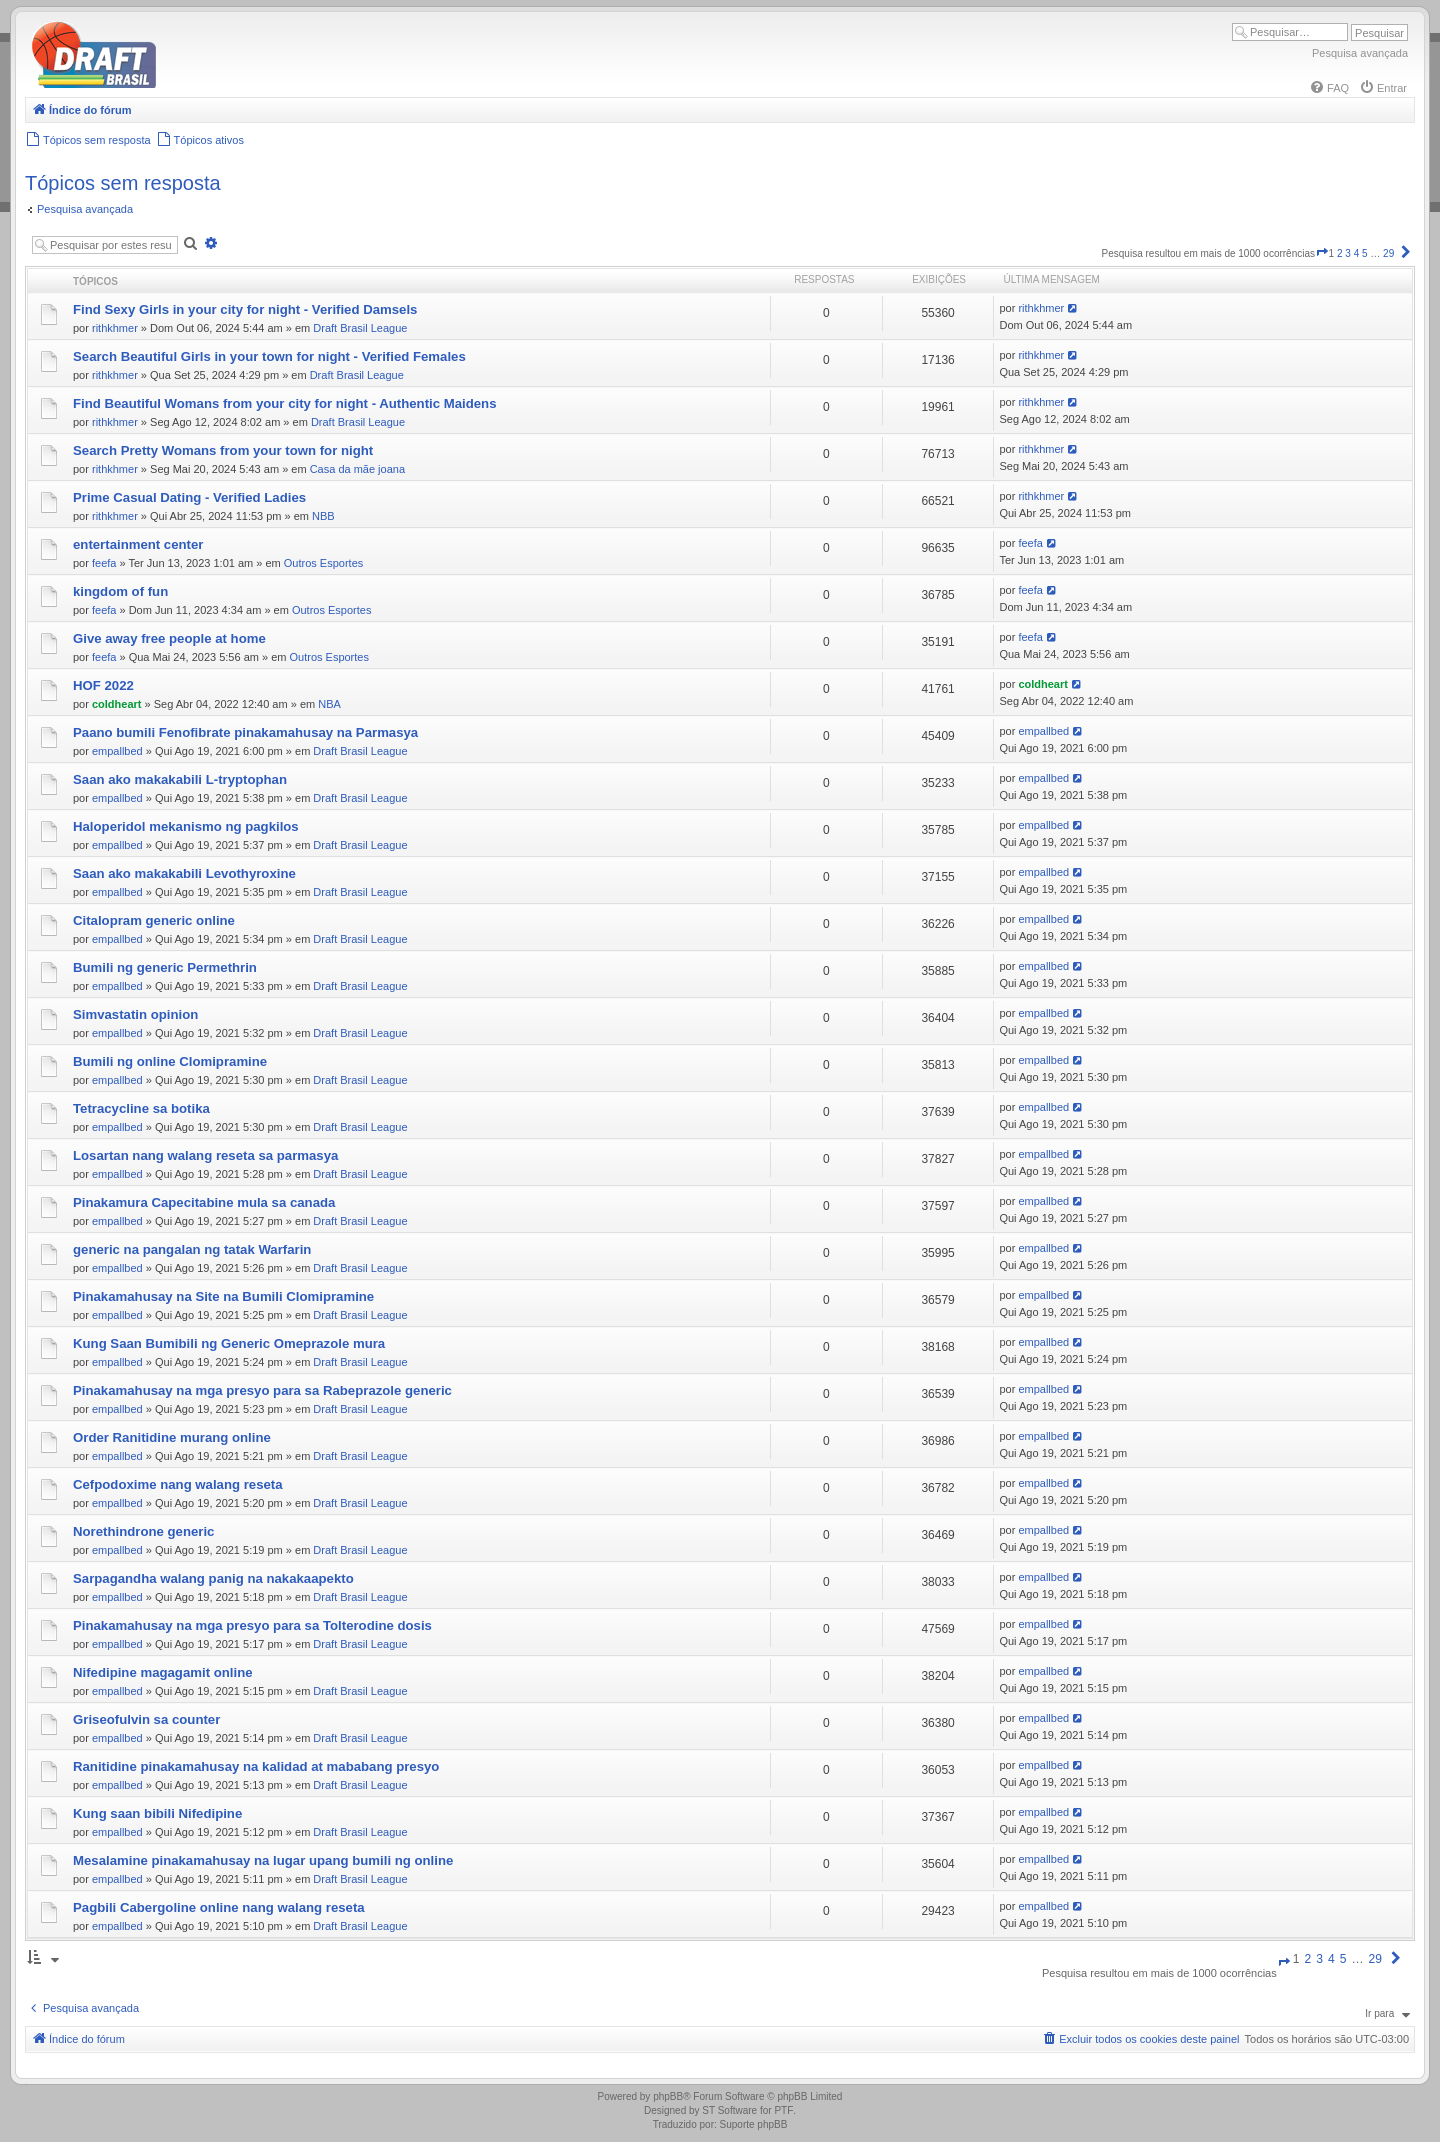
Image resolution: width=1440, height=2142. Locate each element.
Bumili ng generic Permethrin (165, 967)
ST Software (729, 2110)
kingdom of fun (120, 591)
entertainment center (138, 544)
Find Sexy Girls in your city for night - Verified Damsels (245, 309)
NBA (329, 704)
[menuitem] (1329, 88)
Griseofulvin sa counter (146, 1719)
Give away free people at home (169, 638)
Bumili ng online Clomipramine (170, 1061)
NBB (323, 516)
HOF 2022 (103, 685)
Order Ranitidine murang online (172, 1437)
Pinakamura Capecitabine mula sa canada (204, 1202)
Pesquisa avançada (1360, 53)
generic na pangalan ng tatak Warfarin (192, 1249)
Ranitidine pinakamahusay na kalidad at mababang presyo (256, 1766)
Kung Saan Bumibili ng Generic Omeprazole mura (229, 1343)
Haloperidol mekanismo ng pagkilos (186, 826)
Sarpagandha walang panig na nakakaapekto (213, 1578)
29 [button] (1388, 253)
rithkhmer (115, 328)
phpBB (668, 2096)
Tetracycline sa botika (141, 1108)
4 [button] (1357, 253)
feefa (104, 563)
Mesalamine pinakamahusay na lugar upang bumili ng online (263, 1860)
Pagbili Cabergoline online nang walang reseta (219, 1907)
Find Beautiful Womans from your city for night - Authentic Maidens (284, 403)
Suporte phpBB (754, 2124)
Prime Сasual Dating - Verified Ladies (189, 497)
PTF (783, 2110)
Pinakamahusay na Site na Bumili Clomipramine (223, 1296)
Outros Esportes (323, 563)
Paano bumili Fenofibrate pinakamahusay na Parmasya (245, 732)
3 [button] (1348, 253)
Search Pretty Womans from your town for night (223, 450)
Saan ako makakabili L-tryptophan (180, 779)
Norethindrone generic (143, 1531)
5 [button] (1365, 253)
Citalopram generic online (154, 920)
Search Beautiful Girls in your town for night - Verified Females (269, 356)
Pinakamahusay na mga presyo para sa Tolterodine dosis (252, 1625)
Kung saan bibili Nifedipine (157, 1813)
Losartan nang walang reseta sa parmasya (205, 1155)
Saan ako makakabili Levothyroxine (184, 873)
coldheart (117, 704)
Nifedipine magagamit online (163, 1672)
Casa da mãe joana (357, 469)
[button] (1322, 253)
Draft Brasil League (360, 328)
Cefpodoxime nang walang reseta (178, 1484)
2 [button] (1340, 253)
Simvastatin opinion (135, 1014)
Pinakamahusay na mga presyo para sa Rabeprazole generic (262, 1390)
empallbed (117, 751)
